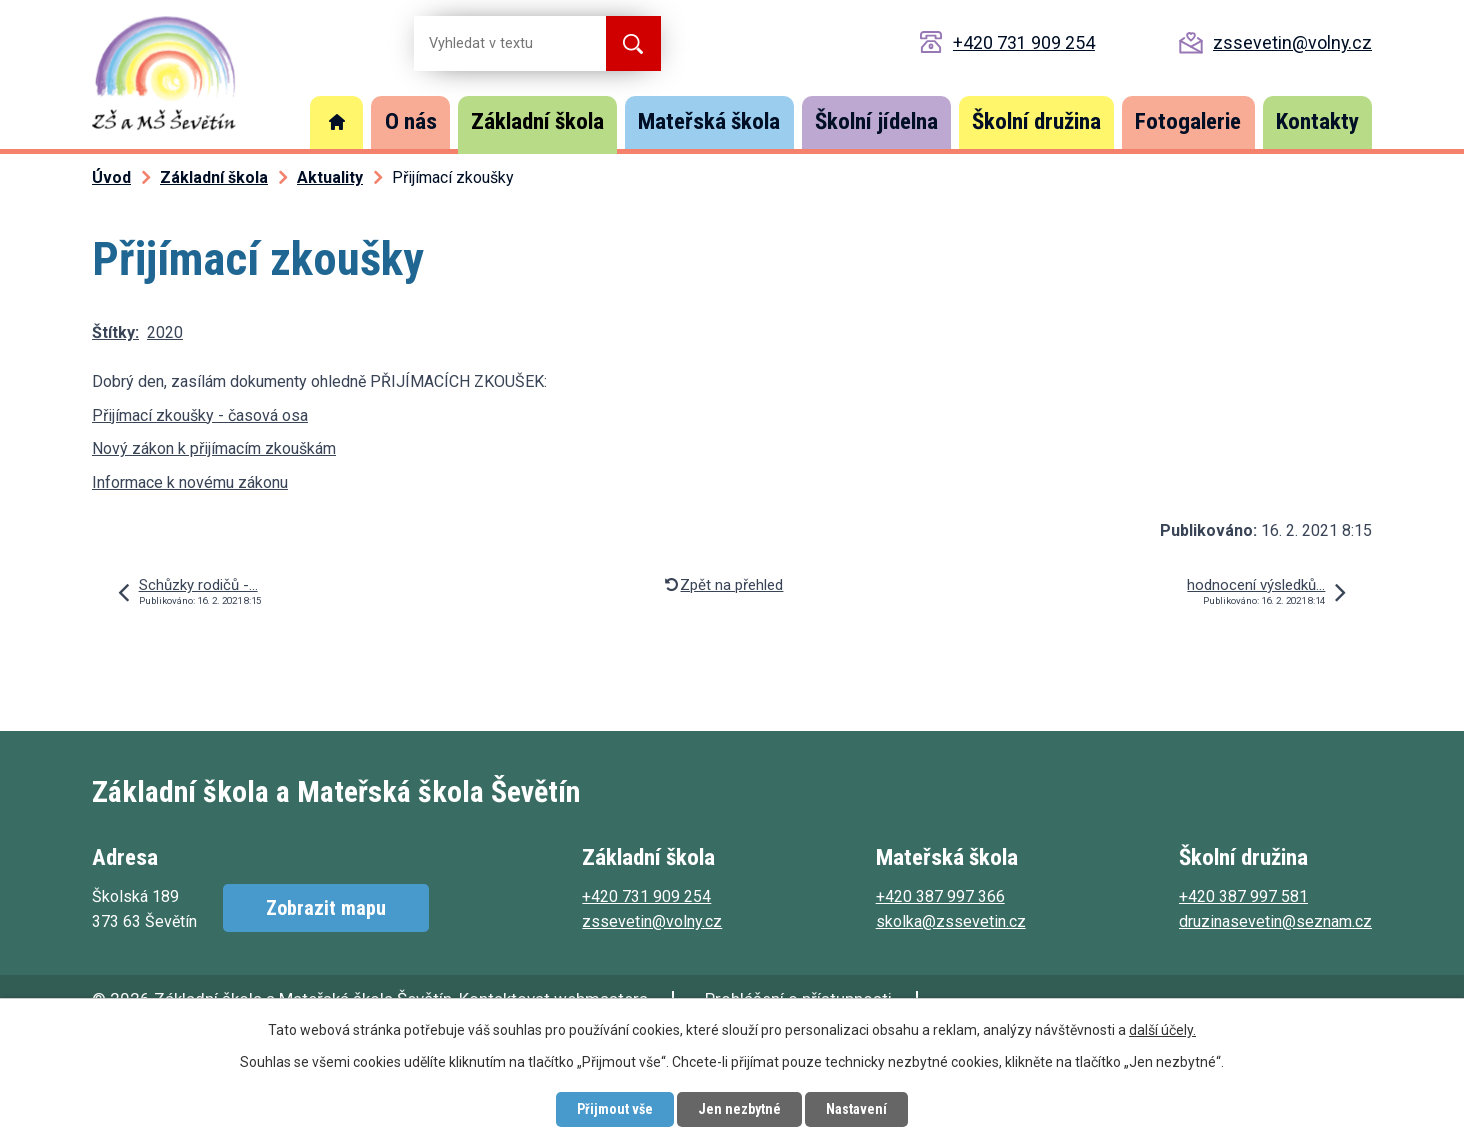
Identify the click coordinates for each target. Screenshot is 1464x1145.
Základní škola (537, 121)
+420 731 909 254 (1024, 42)
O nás (411, 121)
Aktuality (330, 177)
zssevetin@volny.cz (1292, 42)
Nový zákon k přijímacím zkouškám (214, 448)
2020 (165, 332)
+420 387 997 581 (1243, 896)
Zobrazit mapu (326, 908)
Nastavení (856, 1109)
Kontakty (1317, 121)
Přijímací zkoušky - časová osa (200, 415)
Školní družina (1036, 121)
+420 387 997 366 (940, 896)
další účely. (1162, 1030)
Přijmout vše (615, 1109)
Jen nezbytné (739, 1109)
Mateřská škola (709, 121)
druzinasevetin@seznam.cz (1275, 921)
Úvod (337, 122)
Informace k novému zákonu (190, 482)
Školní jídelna (876, 121)
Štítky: (115, 332)
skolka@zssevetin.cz (951, 921)
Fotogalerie (1188, 121)
